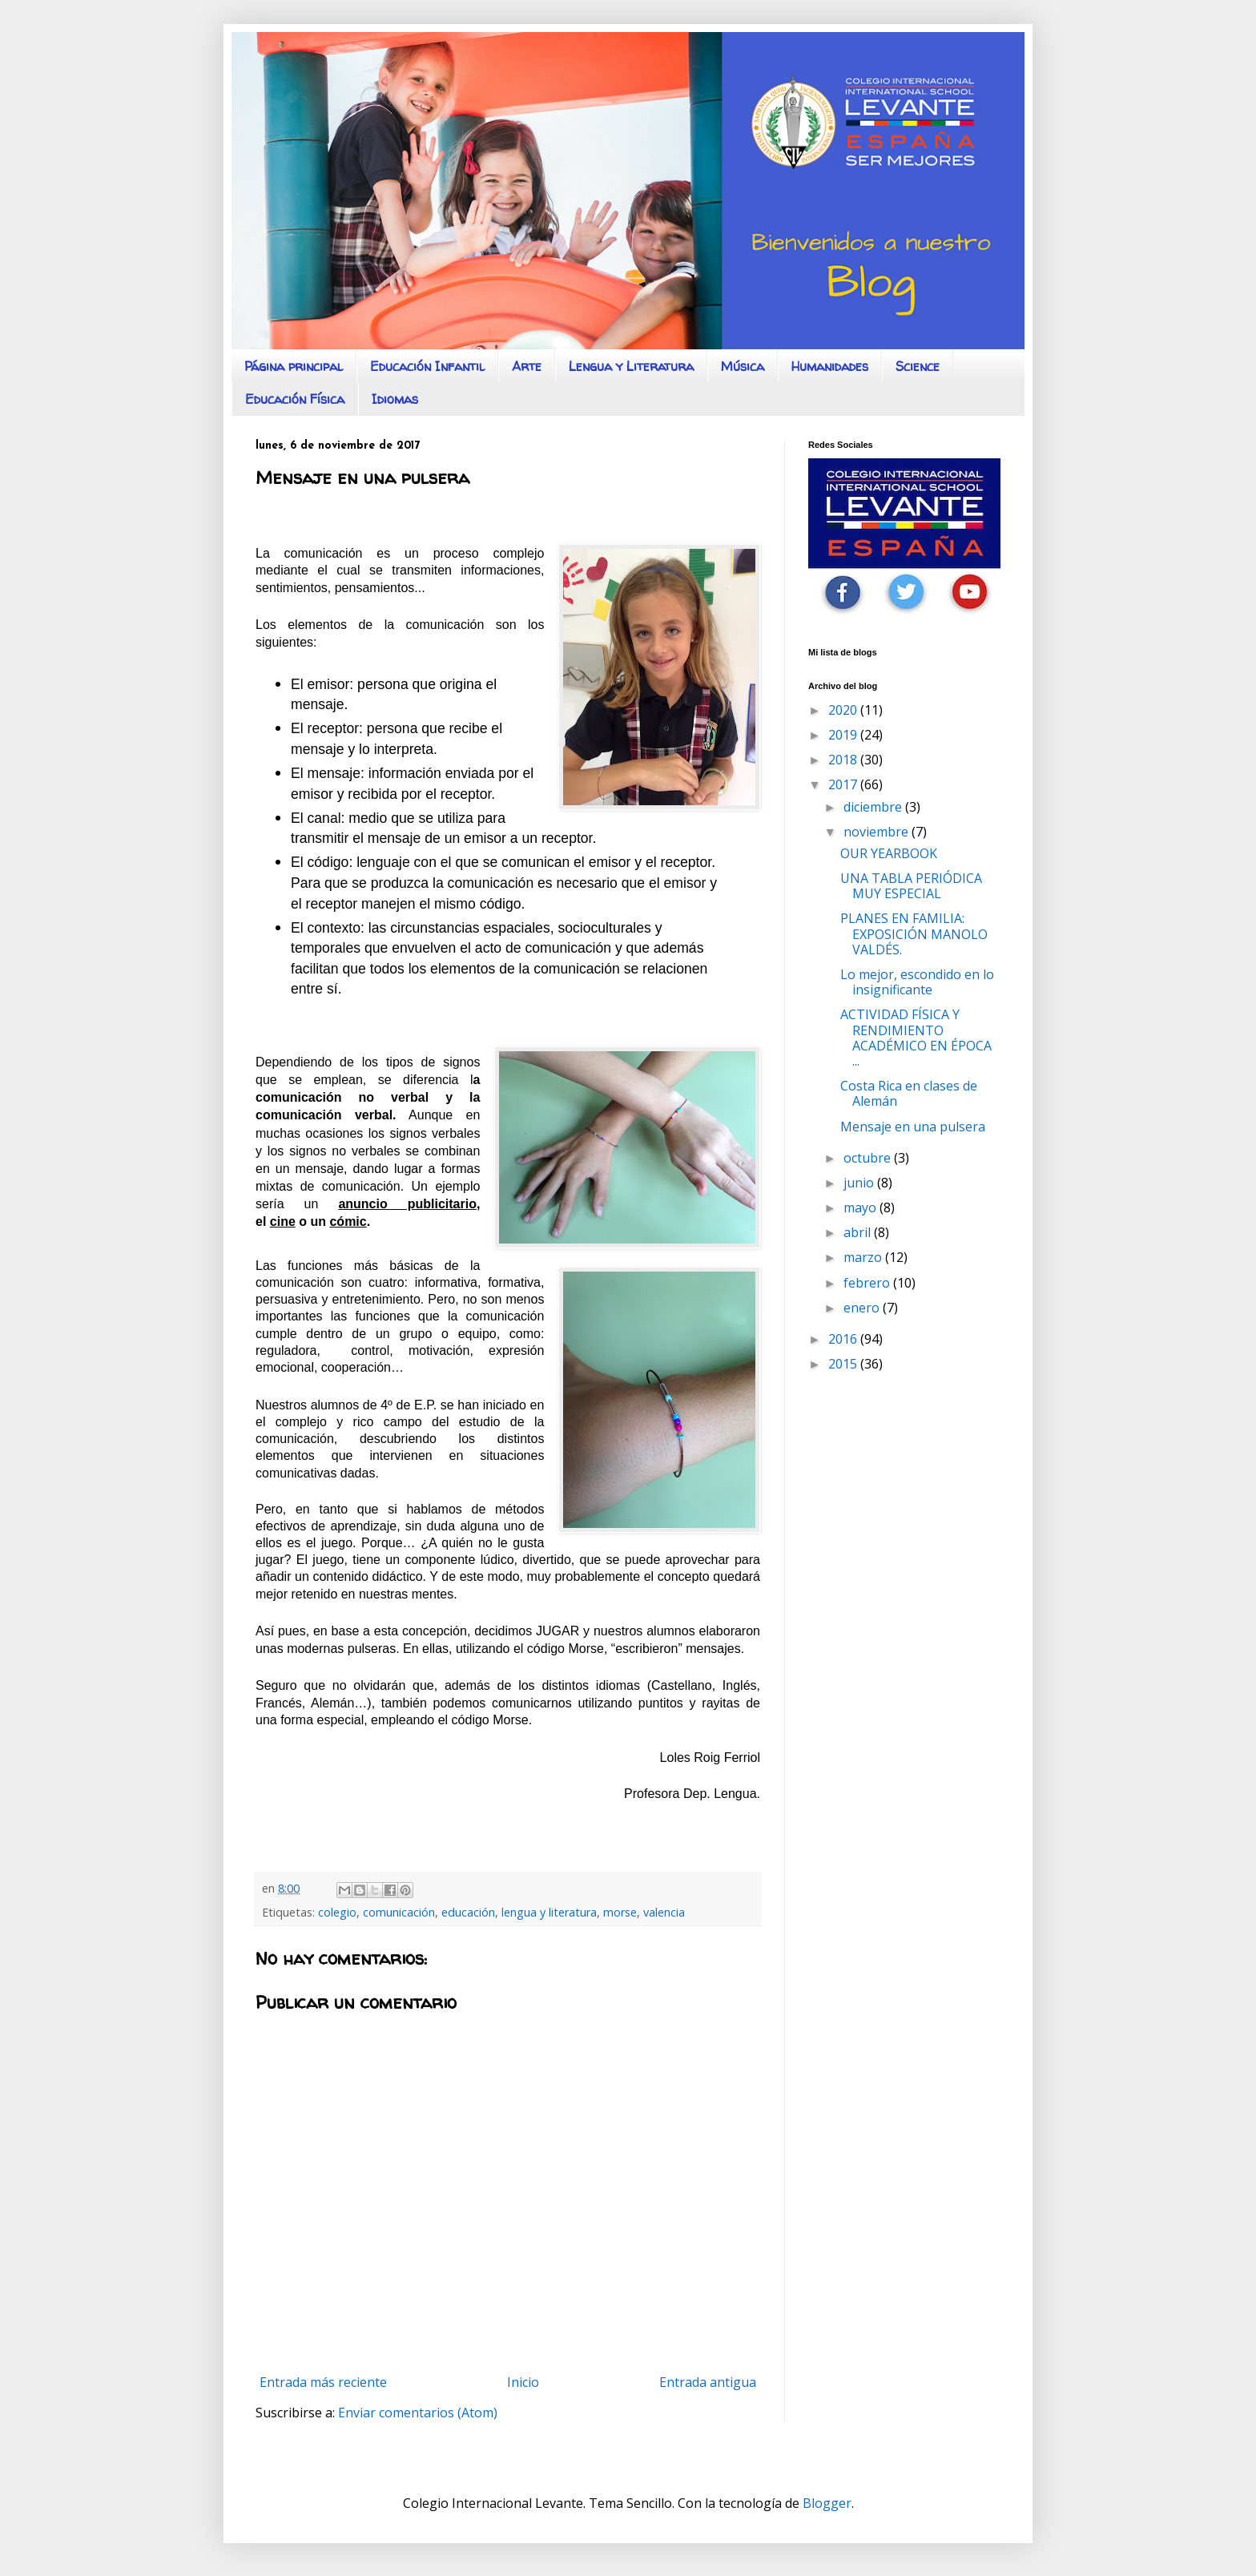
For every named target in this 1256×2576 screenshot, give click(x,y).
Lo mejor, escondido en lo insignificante (917, 981)
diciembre (874, 807)
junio (860, 1182)
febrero (868, 1283)
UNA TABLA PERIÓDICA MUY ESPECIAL (911, 885)
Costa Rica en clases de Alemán (908, 1093)
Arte (526, 366)
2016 (844, 1339)
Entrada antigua (707, 2382)
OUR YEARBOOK (888, 853)
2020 (844, 710)
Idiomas (395, 399)
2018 (844, 759)
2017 (844, 784)
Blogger (827, 2503)
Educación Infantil (427, 366)
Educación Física (294, 399)
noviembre (877, 832)
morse (620, 1912)
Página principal (293, 366)
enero (863, 1307)
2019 (844, 735)
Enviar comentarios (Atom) (417, 2412)
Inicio (523, 2382)
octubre (868, 1158)
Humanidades (829, 366)
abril (858, 1232)
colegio (337, 1912)
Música (742, 366)
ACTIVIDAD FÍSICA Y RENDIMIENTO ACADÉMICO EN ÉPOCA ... (916, 1038)
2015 (844, 1364)
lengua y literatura (549, 1912)
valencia (664, 1912)
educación (468, 1912)
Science (918, 366)
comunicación (399, 1912)
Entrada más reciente (323, 2382)
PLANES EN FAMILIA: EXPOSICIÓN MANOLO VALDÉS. (914, 933)
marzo (864, 1257)
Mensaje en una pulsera (912, 1126)
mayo (861, 1207)
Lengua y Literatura (631, 366)
